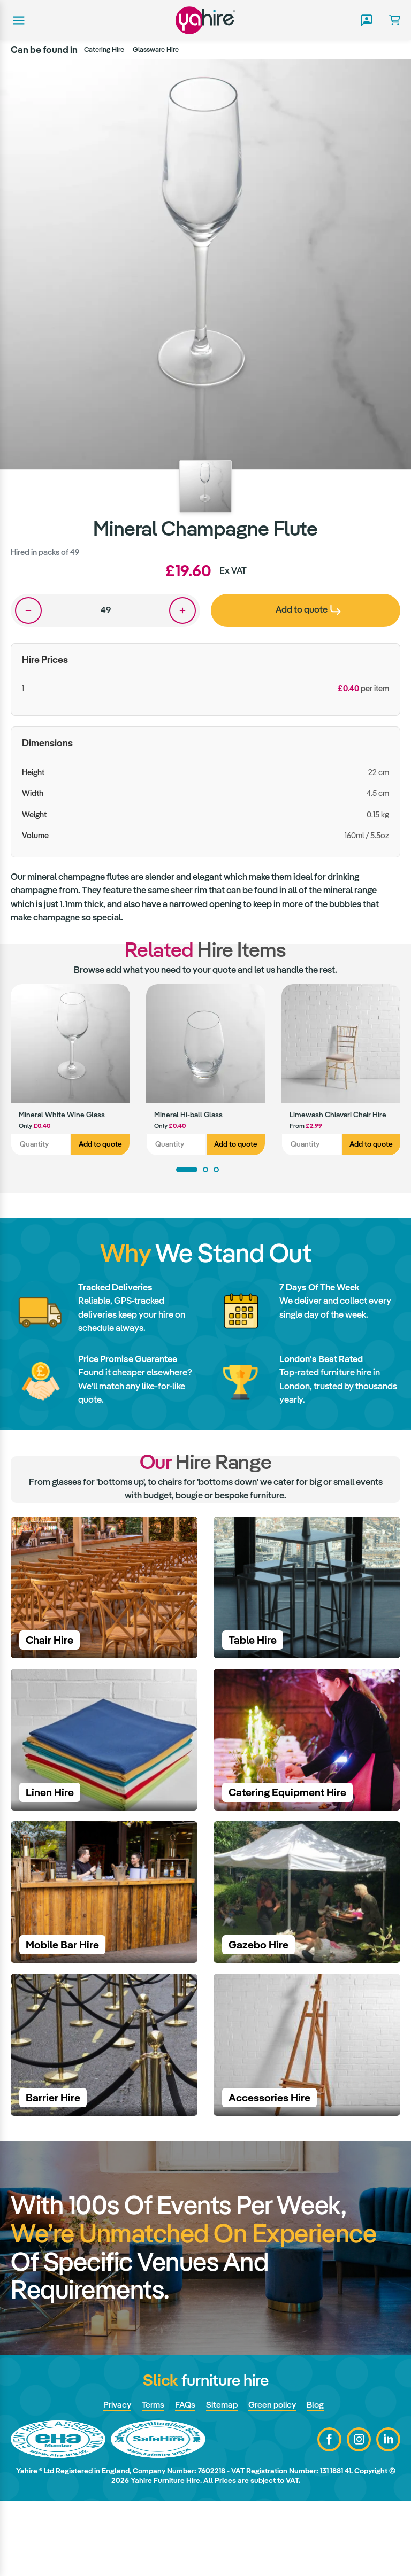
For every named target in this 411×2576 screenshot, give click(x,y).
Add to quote (100, 1144)
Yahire (205, 20)
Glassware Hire (156, 49)
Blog (320, 2479)
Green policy (274, 2479)
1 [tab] (186, 1169)
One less (28, 610)
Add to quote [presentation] (308, 609)
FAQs (184, 2479)
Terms (151, 2479)
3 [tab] (216, 1169)
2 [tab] (205, 1169)
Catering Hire (104, 49)
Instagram (359, 2514)
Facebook (329, 2514)
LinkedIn (388, 2514)
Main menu (18, 20)
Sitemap (222, 2479)
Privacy (113, 2479)
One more (182, 610)
